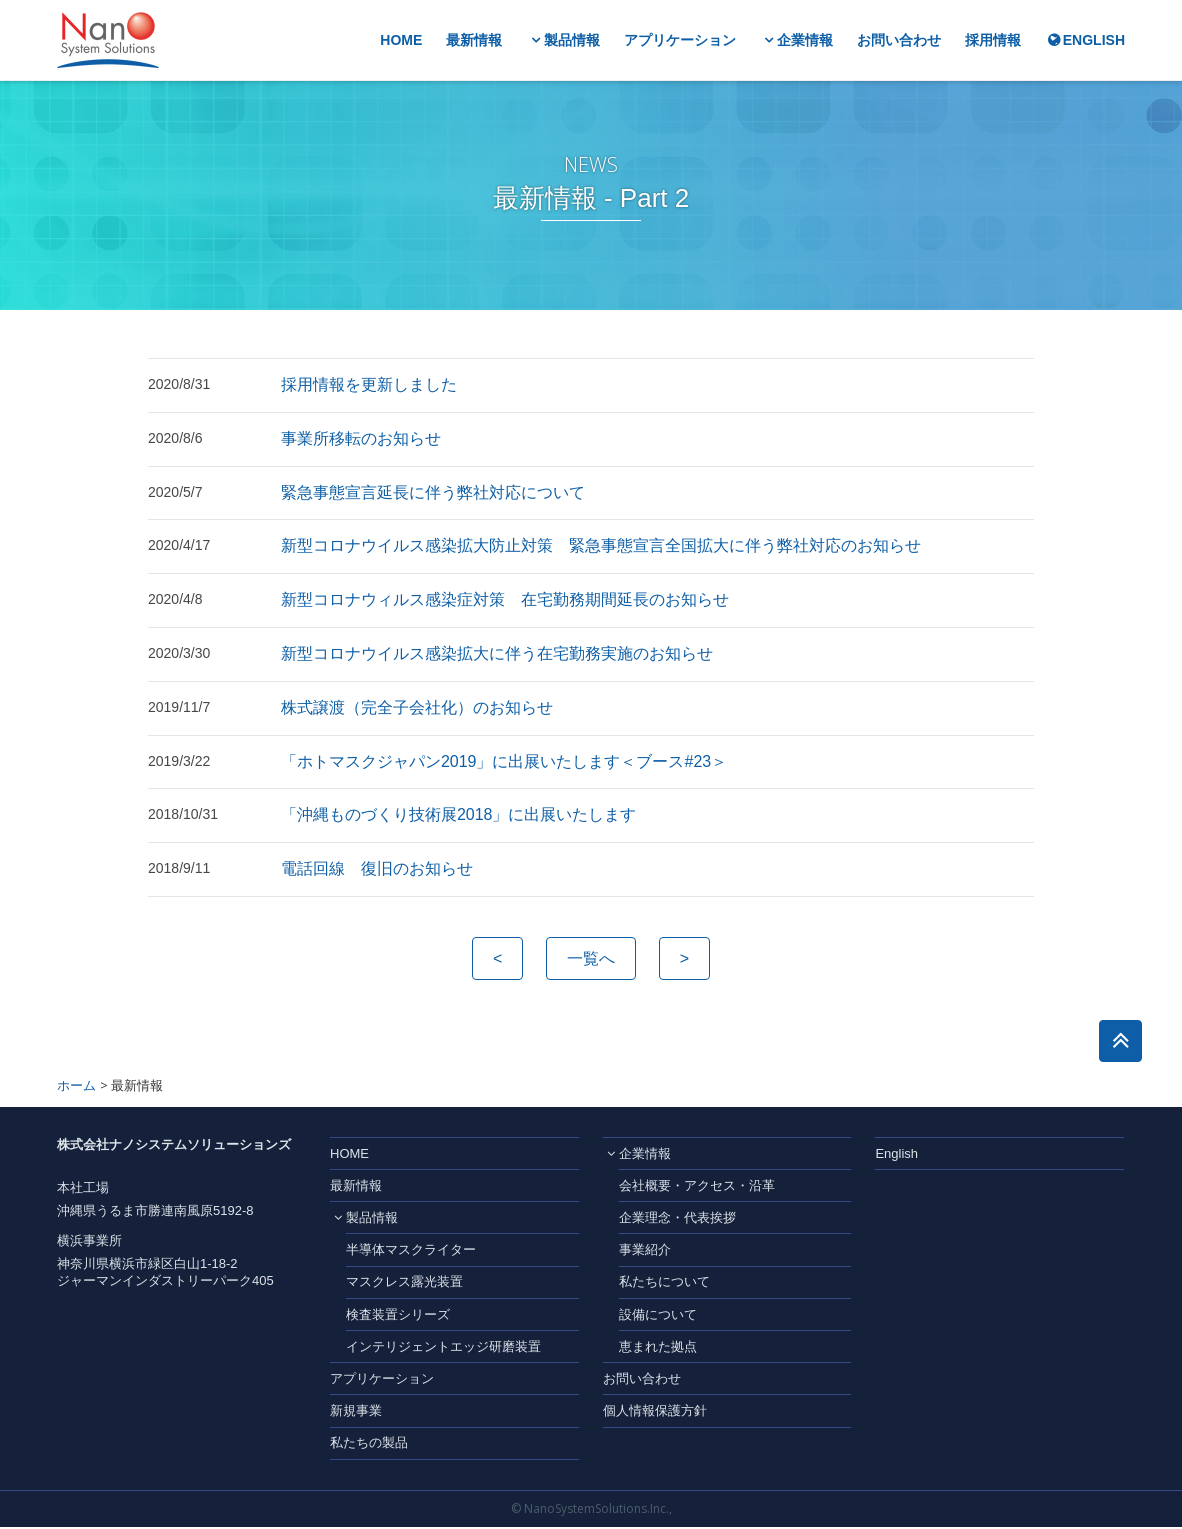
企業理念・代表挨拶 (677, 1220)
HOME (401, 40)
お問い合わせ (899, 40)
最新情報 (474, 40)
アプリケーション (680, 40)
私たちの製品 (369, 1445)
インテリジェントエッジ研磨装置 (443, 1348)
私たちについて (664, 1284)
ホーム (76, 1088)
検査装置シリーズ (398, 1316)
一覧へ (591, 959)
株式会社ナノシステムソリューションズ (108, 40)
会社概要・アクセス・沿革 (697, 1188)
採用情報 (993, 40)
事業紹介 (645, 1252)
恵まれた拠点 (658, 1348)
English (896, 1155)
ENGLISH (1094, 40)
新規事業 (356, 1413)
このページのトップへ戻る (1120, 1043)
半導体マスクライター (411, 1252)
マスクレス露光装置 (404, 1284)
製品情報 (572, 40)
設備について (658, 1316)
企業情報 (805, 40)
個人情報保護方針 (655, 1413)
